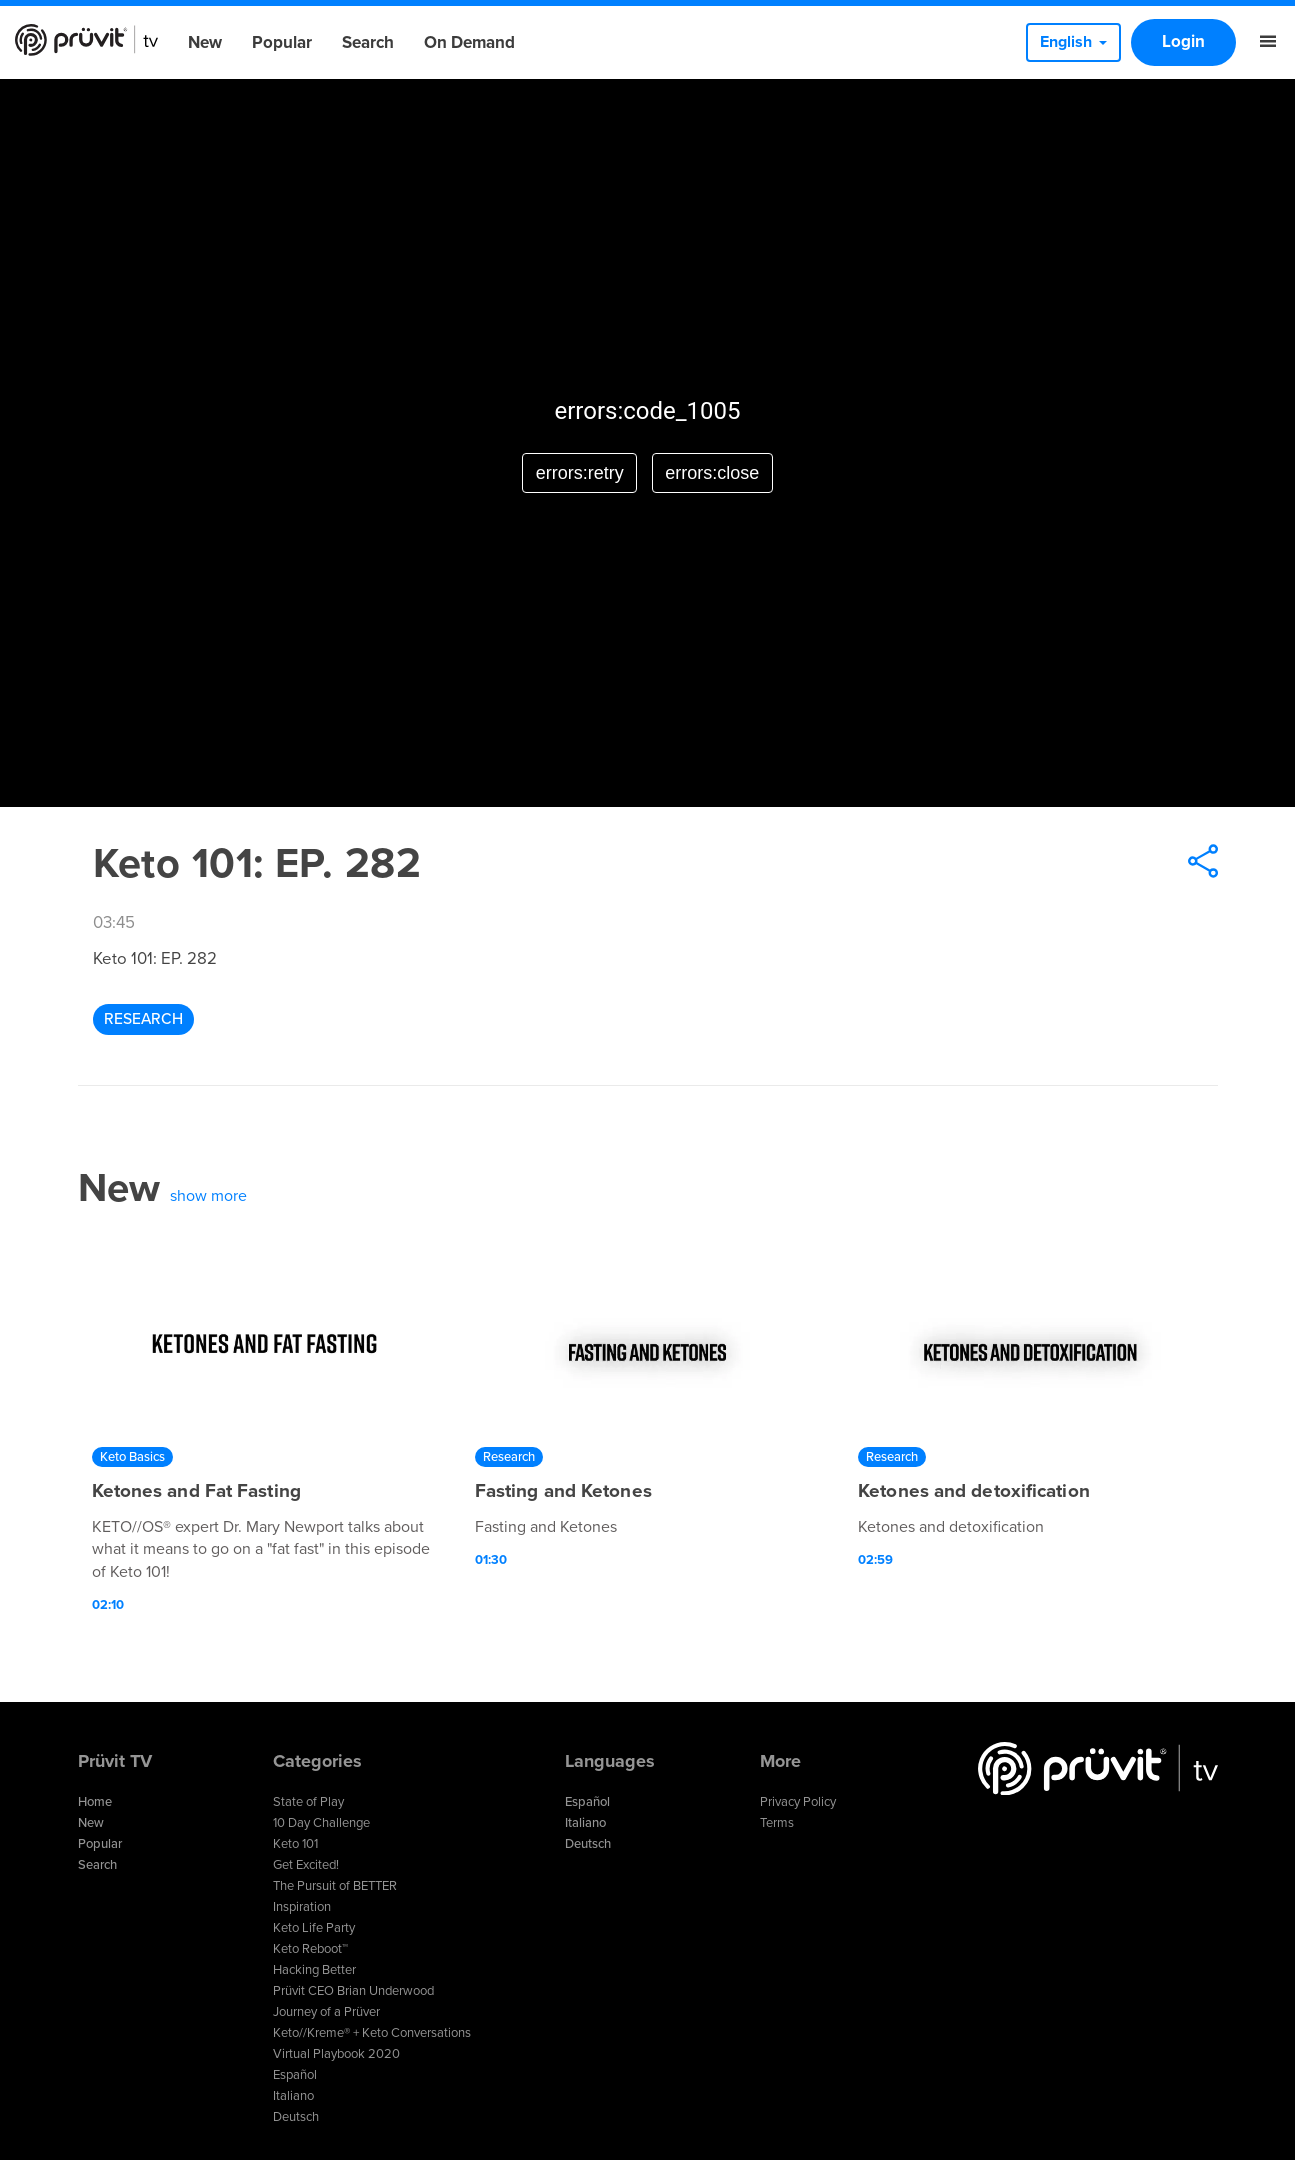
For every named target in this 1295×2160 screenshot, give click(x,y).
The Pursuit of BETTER (335, 1886)
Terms (777, 1823)
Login (1183, 41)
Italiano (293, 2096)
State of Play (308, 1802)
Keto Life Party (314, 1928)
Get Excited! (306, 1865)
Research (143, 1019)
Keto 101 (295, 1844)
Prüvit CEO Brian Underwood (353, 1991)
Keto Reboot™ (310, 1949)
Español (295, 2075)
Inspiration (302, 1907)
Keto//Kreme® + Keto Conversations (372, 2033)
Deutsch (296, 2117)
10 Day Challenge (321, 1823)
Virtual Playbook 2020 (336, 2054)
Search (368, 42)
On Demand (469, 42)
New (205, 42)
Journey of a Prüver (326, 2012)
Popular (282, 42)
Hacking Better (314, 1970)
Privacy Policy (798, 1802)
